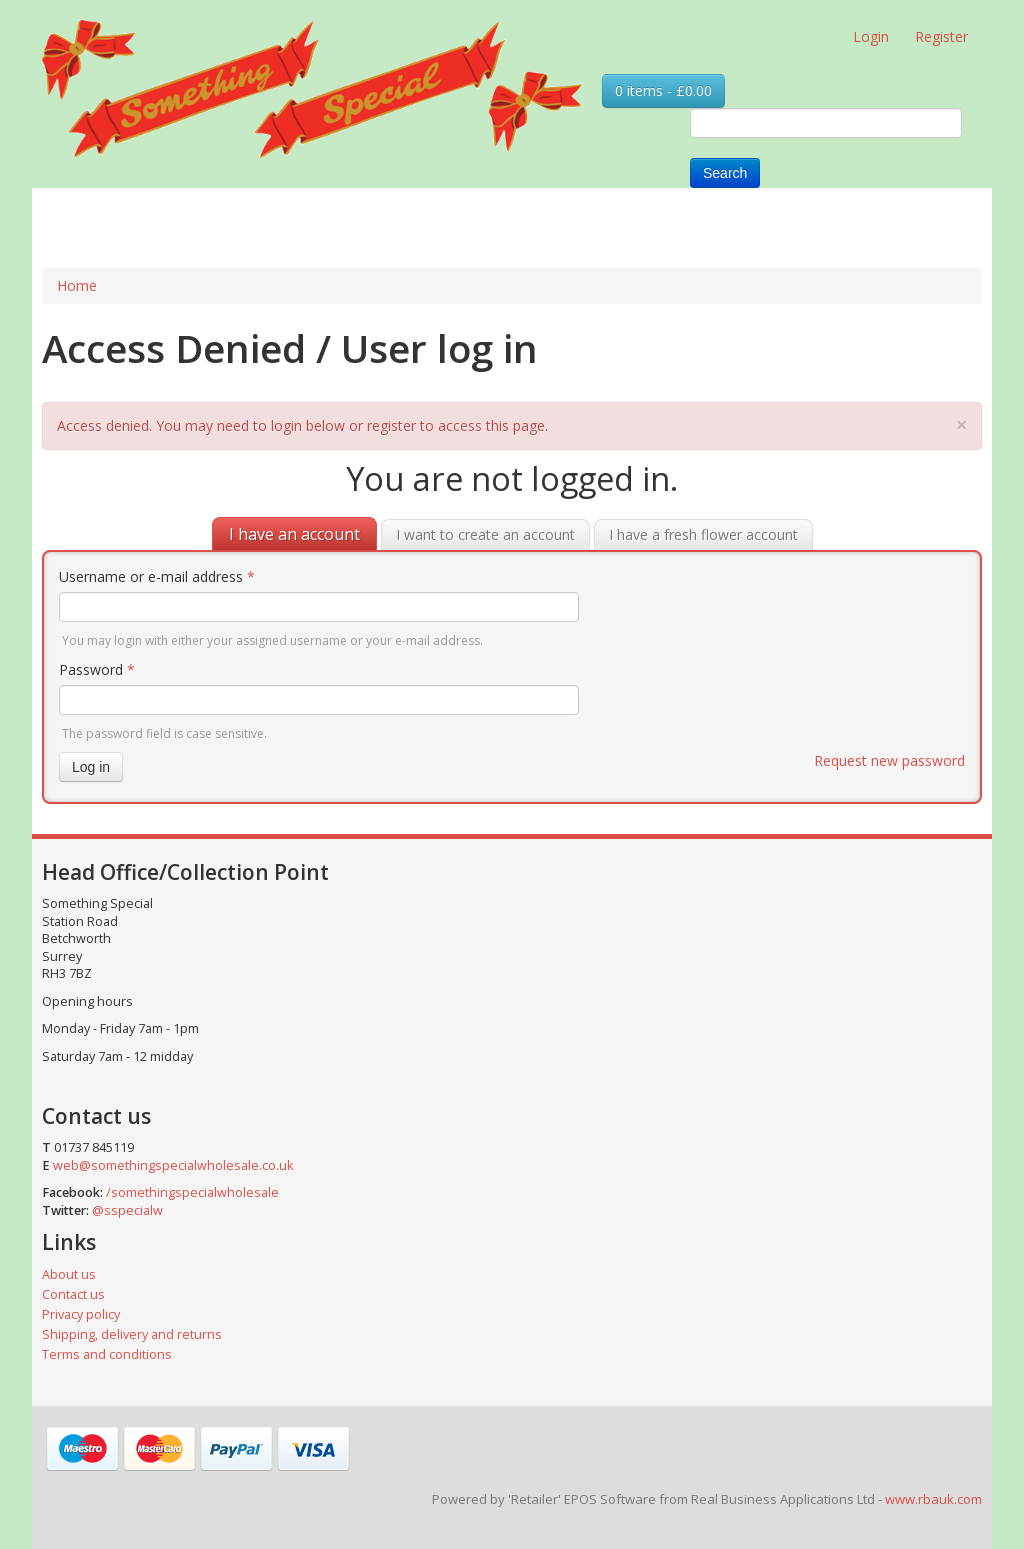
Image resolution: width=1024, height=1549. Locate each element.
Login (871, 36)
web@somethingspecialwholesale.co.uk (173, 1165)
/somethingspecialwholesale (192, 1192)
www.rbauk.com (933, 1499)
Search (725, 173)
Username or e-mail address (157, 576)
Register (941, 36)
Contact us (73, 1294)
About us (69, 1274)
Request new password (889, 760)
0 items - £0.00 (663, 90)
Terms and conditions (107, 1354)
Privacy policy (81, 1314)
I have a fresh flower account (703, 534)
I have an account (294, 534)
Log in (91, 767)
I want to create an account (485, 534)
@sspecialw (127, 1210)
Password (97, 669)
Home (77, 285)
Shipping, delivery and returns (132, 1334)
